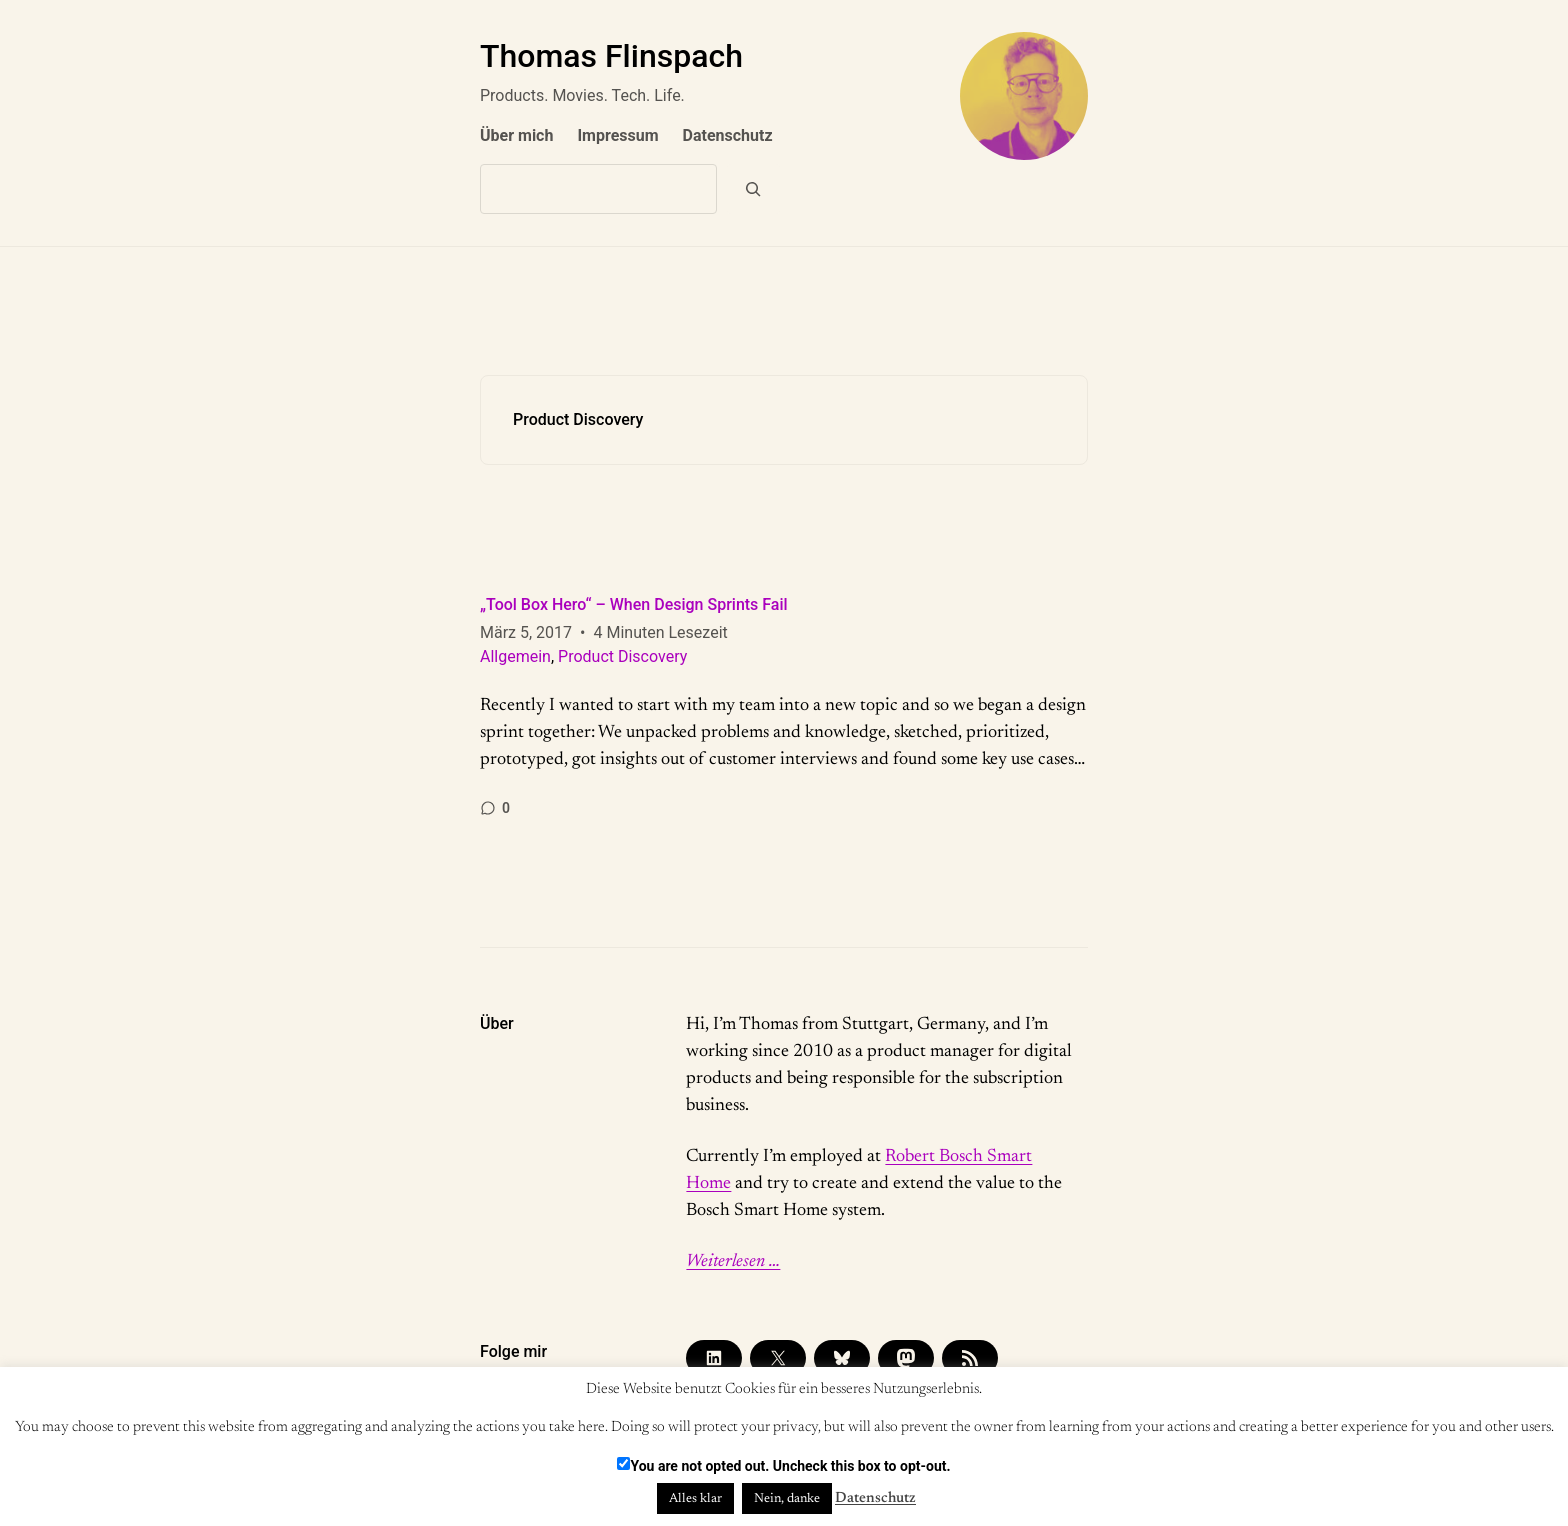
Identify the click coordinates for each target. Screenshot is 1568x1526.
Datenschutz (875, 1498)
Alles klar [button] (695, 1498)
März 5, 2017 (526, 632)
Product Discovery (622, 656)
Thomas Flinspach (611, 56)
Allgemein (515, 656)
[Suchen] (753, 189)
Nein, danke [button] (787, 1498)
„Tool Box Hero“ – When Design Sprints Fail (634, 604)
